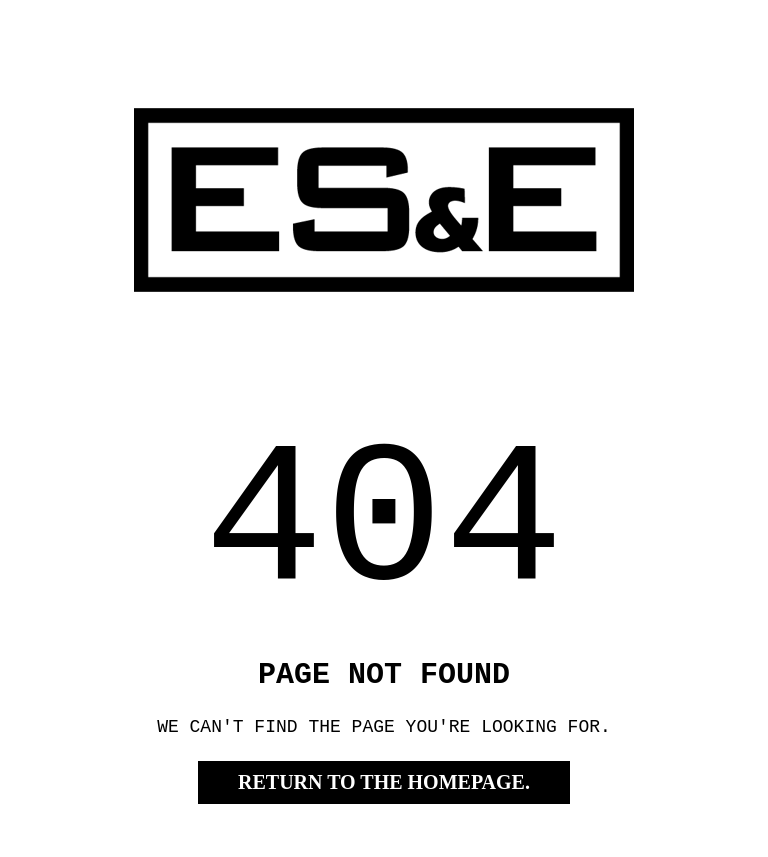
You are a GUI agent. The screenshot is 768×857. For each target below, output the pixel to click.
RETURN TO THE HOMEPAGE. (384, 827)
